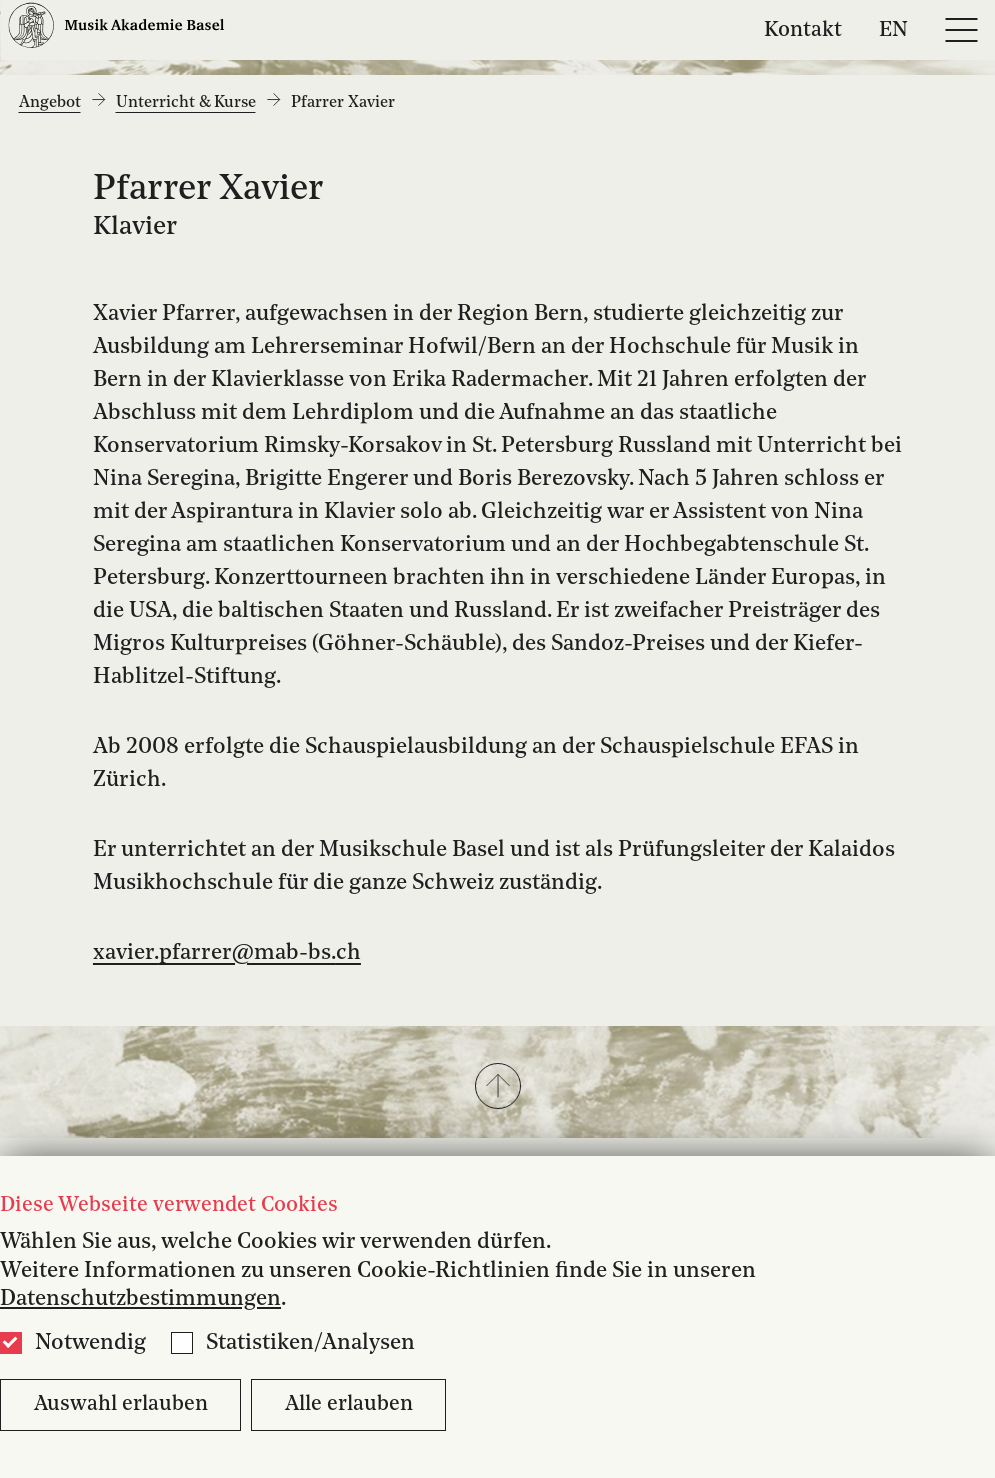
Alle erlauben (349, 1404)
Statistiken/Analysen (310, 1343)
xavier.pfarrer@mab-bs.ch (227, 953)
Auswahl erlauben (121, 1404)
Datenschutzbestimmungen (140, 1299)
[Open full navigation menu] (961, 30)
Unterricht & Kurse (186, 103)
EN (893, 29)
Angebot (50, 103)
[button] (497, 1088)
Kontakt (803, 29)
